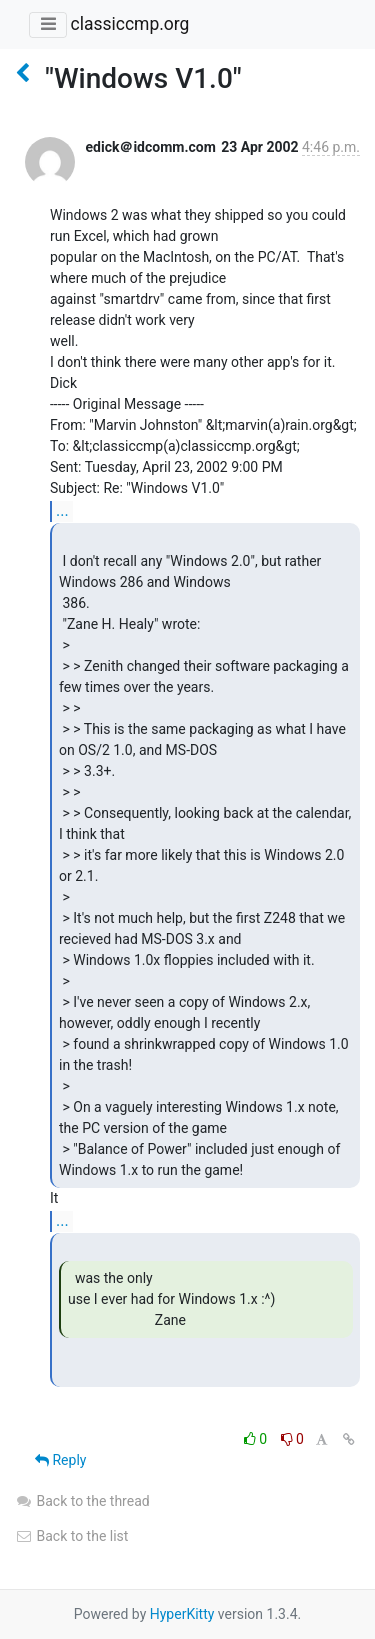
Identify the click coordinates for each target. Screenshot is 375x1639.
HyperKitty (182, 1614)
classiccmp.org (129, 24)
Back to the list (71, 1536)
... (62, 510)
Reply (60, 1460)
